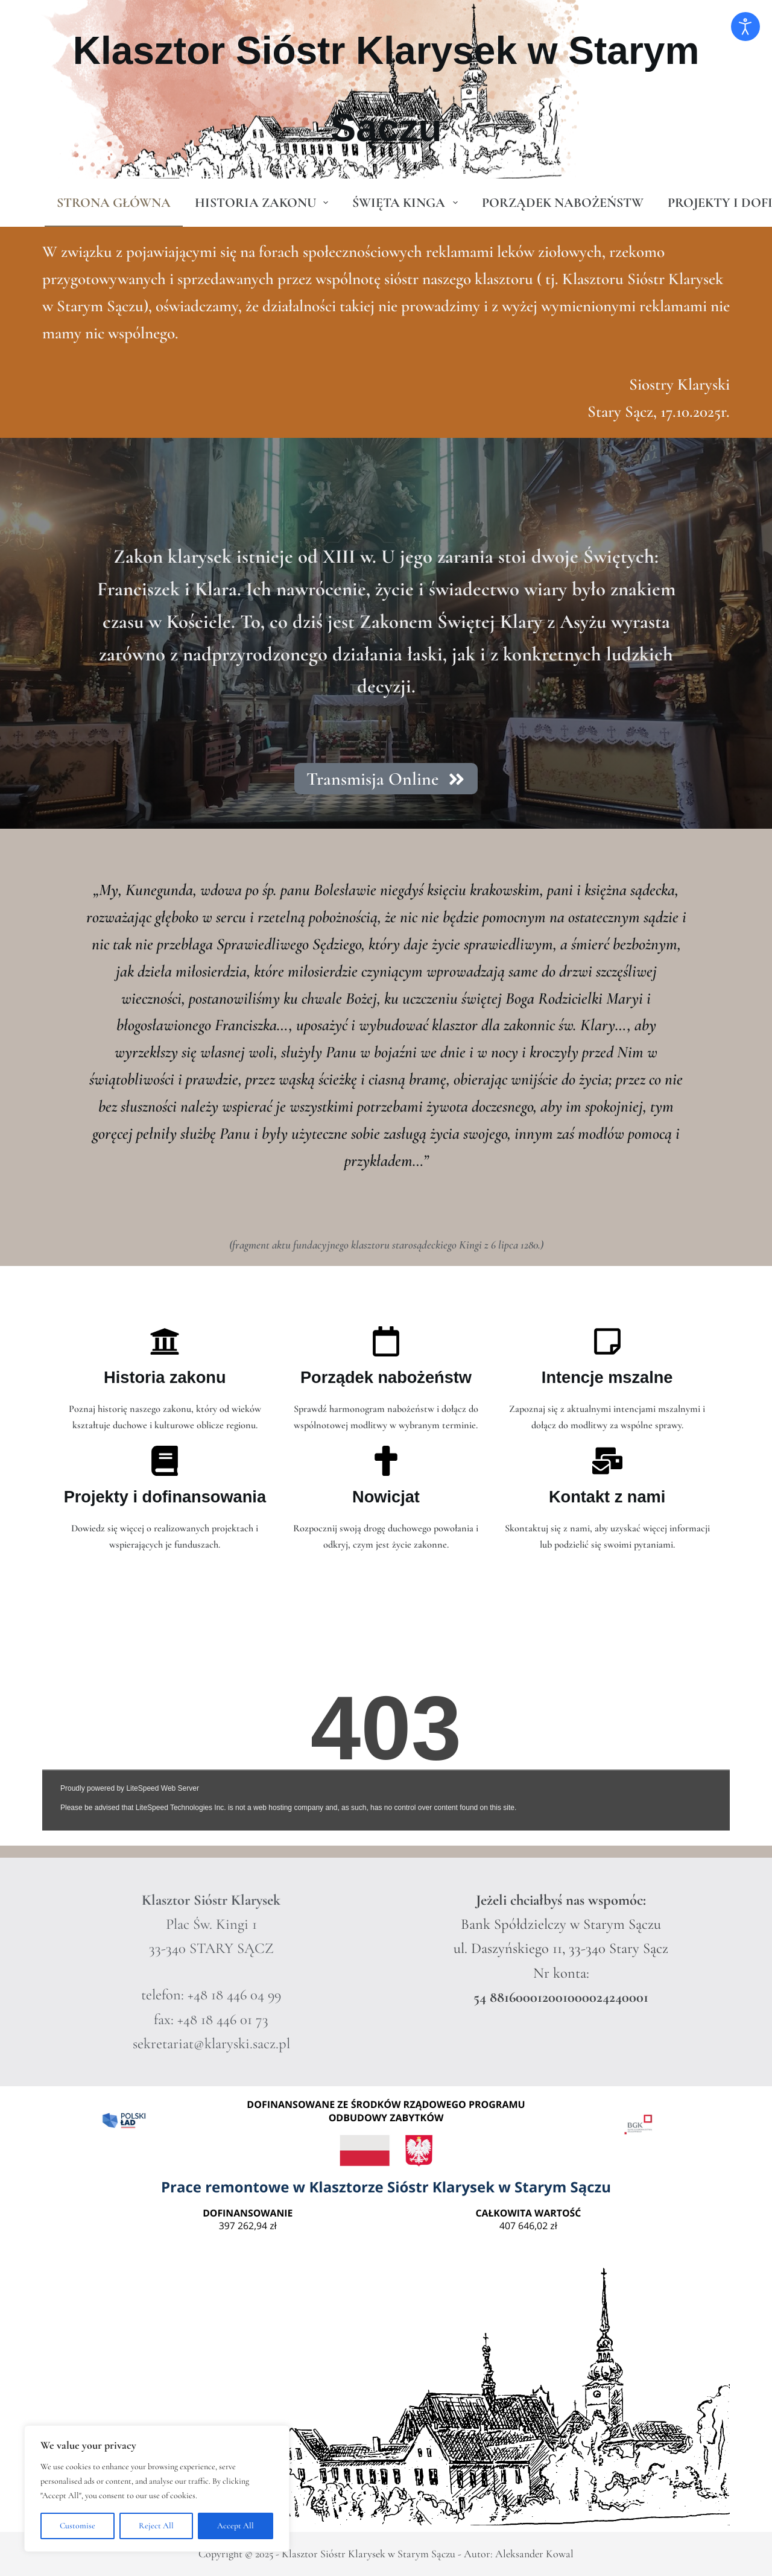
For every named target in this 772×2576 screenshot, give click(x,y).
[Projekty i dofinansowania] (165, 1461)
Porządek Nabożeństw (563, 202)
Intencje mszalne (607, 1377)
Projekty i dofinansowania (165, 1496)
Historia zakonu (264, 202)
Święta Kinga (407, 202)
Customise (77, 2526)
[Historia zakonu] (165, 1341)
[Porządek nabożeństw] (386, 1341)
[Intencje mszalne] (607, 1341)
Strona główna (114, 202)
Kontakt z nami (607, 1496)
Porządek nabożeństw (386, 1377)
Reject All (156, 2526)
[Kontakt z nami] (607, 1461)
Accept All (235, 2526)
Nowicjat (386, 1496)
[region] (157, 2488)
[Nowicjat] (386, 1461)
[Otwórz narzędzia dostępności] (745, 26)
